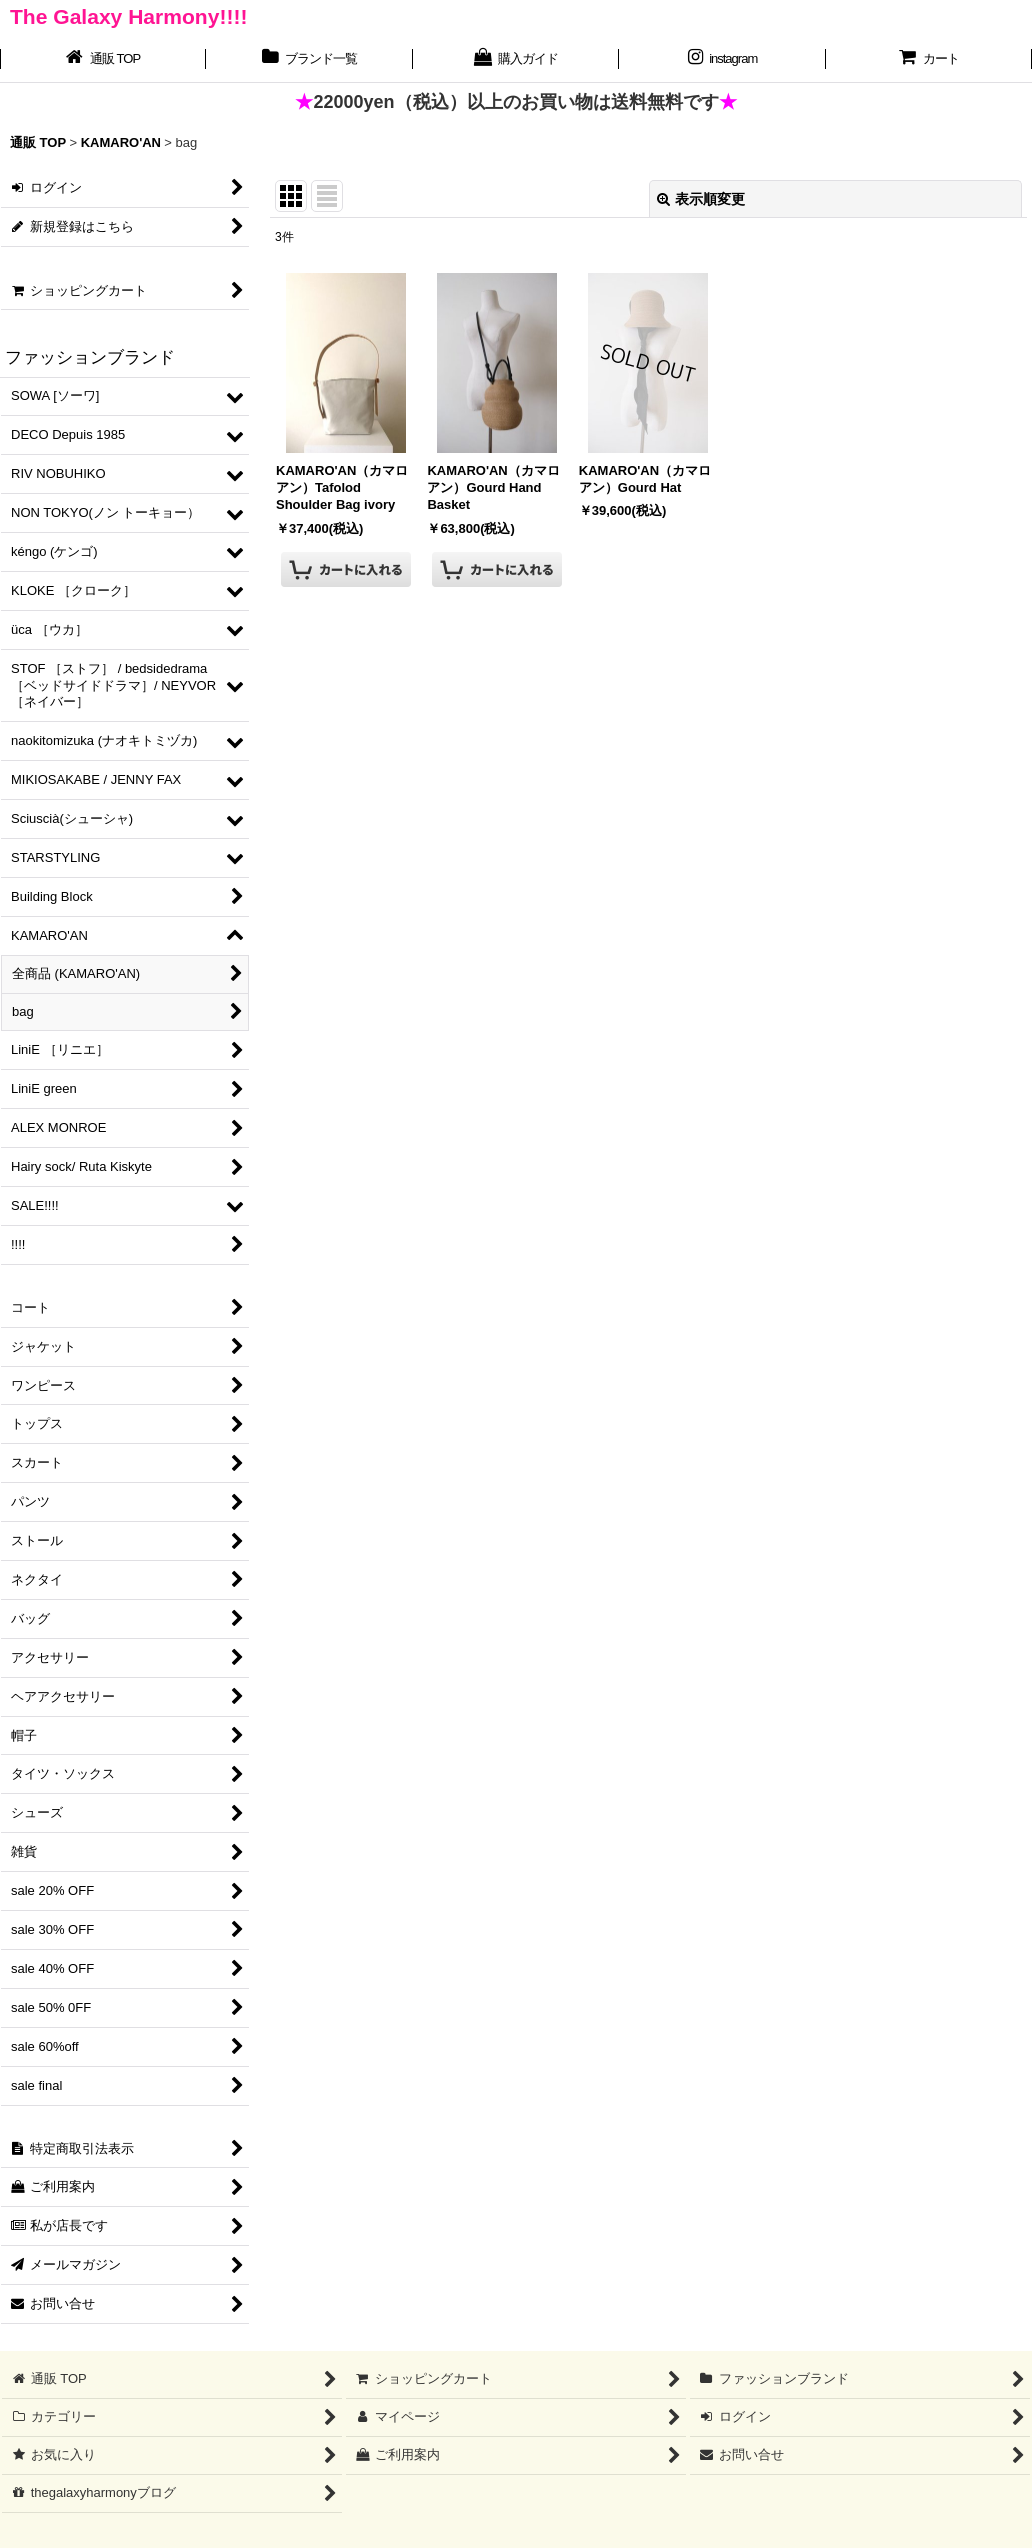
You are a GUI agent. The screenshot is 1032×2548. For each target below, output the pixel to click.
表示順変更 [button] (701, 199)
